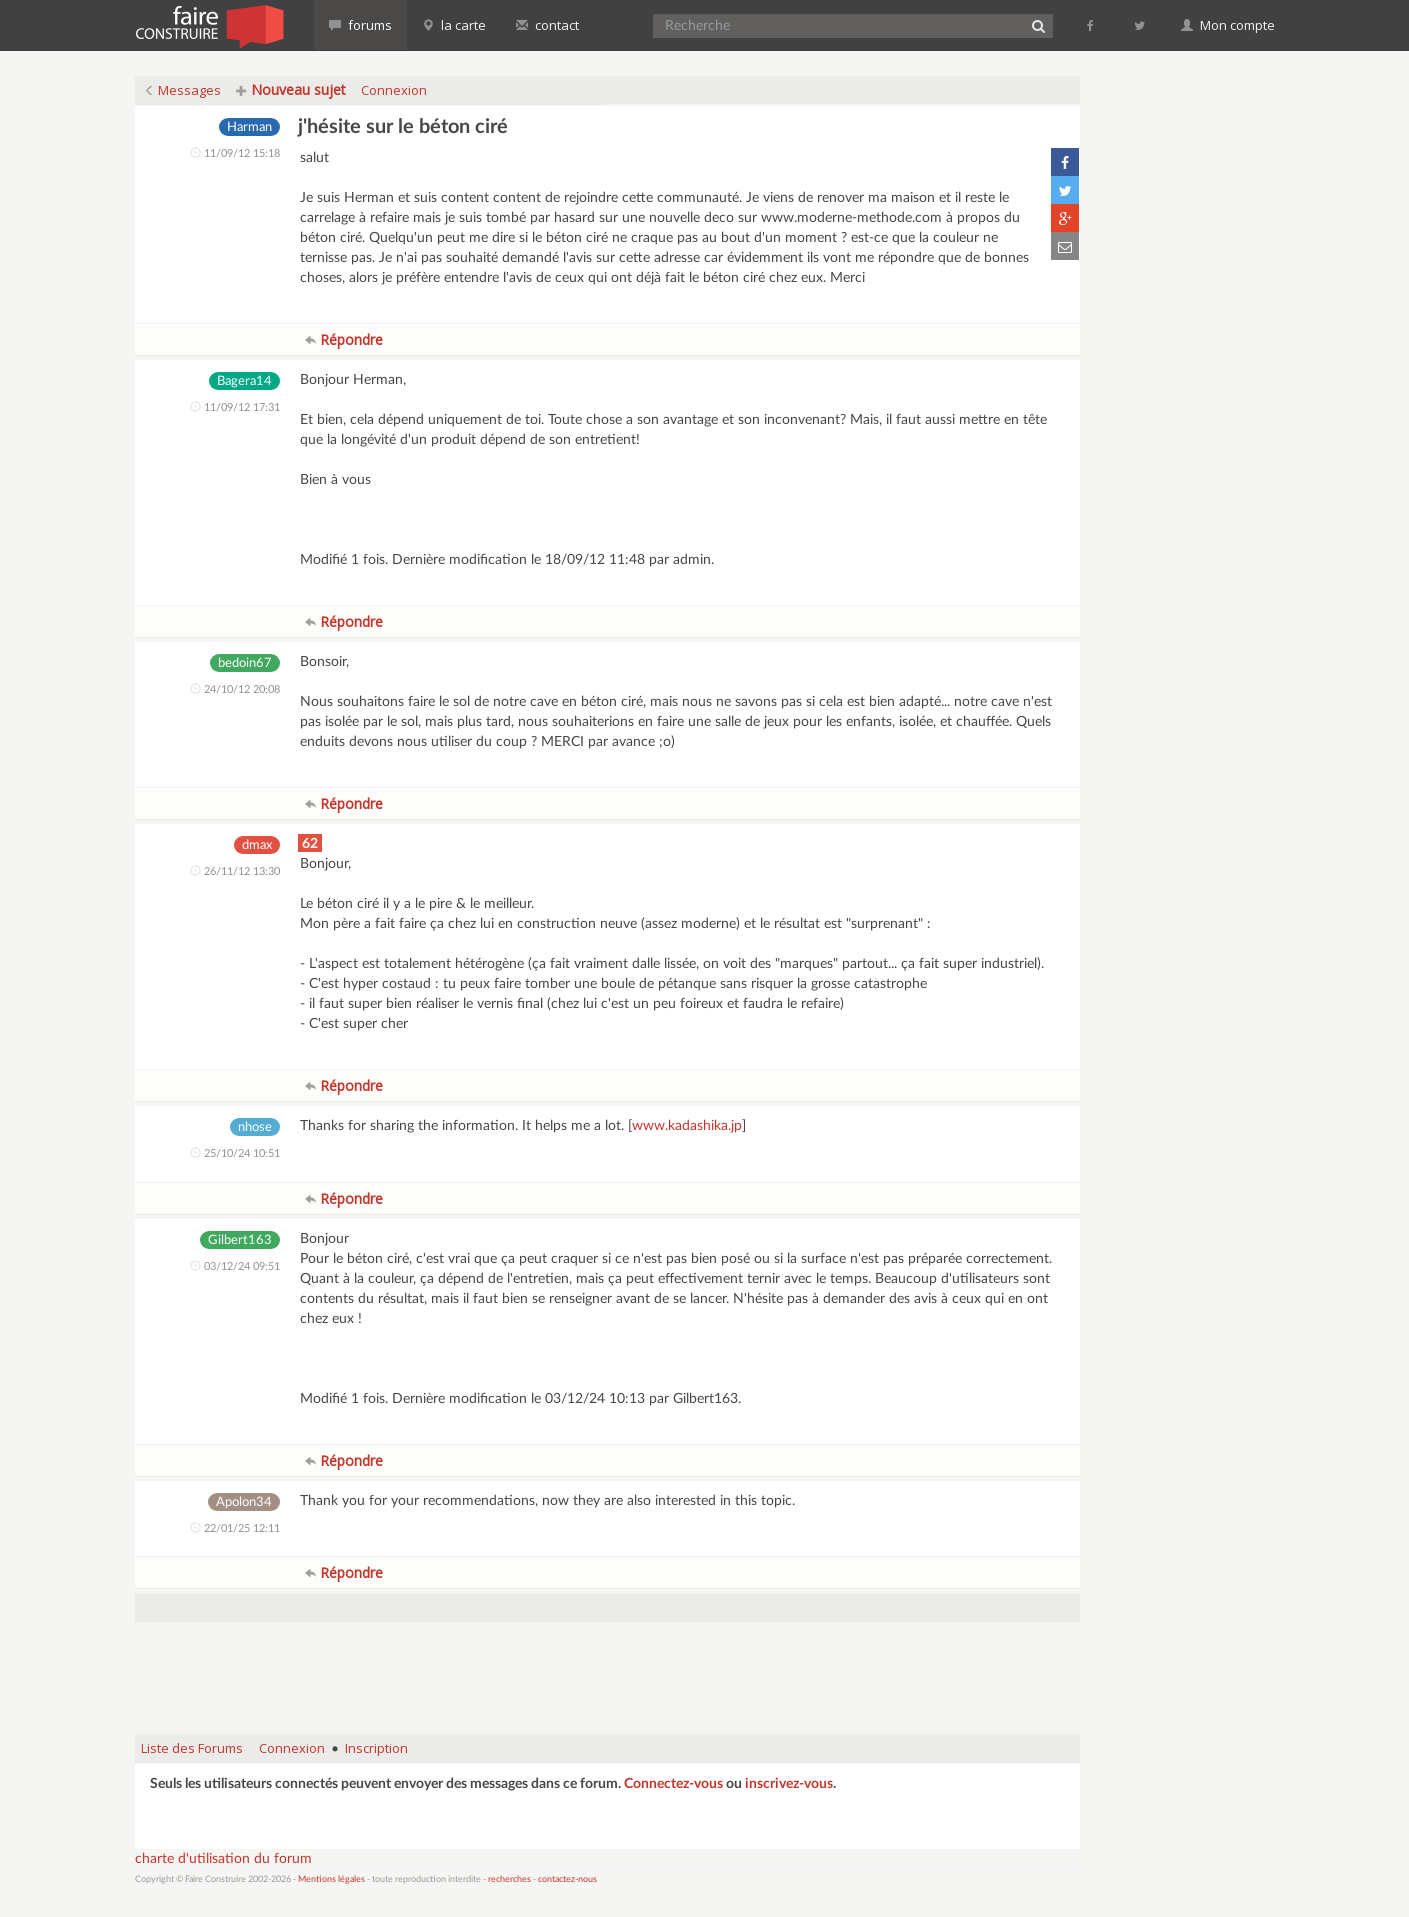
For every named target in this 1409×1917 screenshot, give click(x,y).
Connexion (394, 90)
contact (547, 25)
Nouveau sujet (291, 89)
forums (360, 25)
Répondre (344, 339)
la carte (454, 25)
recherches (509, 1879)
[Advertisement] (607, 1668)
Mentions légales (331, 1879)
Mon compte (1228, 25)
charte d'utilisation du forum (223, 1859)
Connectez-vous (673, 1784)
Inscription (376, 1748)
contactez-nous (567, 1879)
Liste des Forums (192, 1748)
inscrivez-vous (789, 1784)
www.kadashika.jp (687, 1126)
